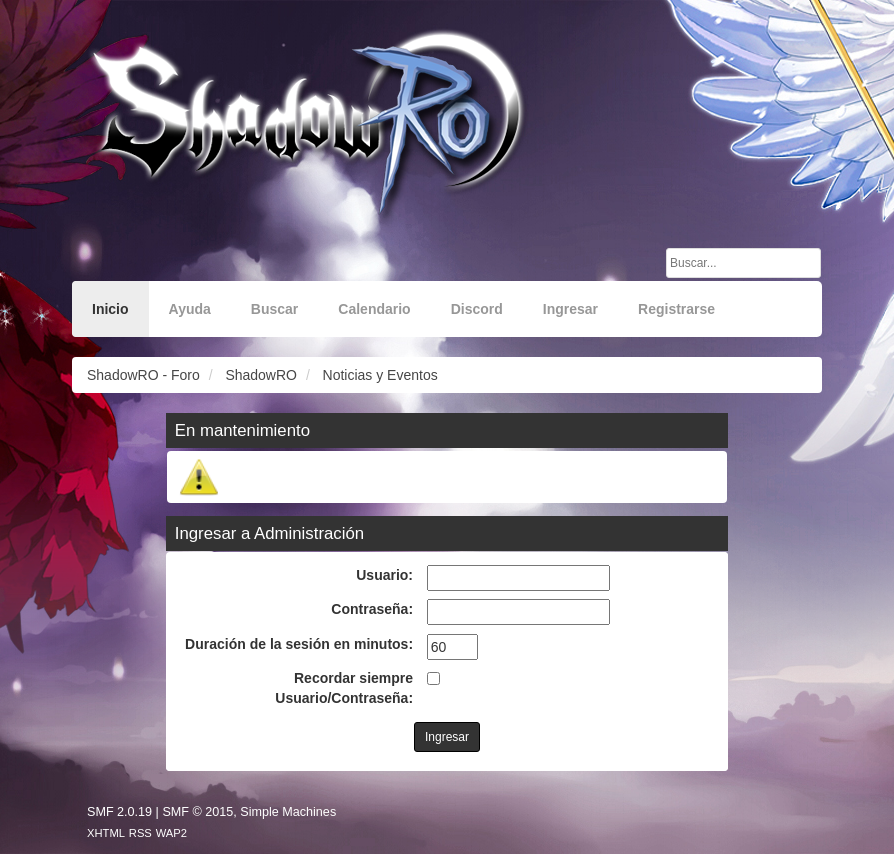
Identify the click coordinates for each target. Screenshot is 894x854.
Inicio (110, 309)
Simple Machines (288, 812)
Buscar (274, 309)
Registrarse (676, 309)
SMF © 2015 (197, 812)
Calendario (374, 309)
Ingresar (570, 309)
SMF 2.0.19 (119, 812)
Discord (477, 309)
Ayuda (190, 309)
